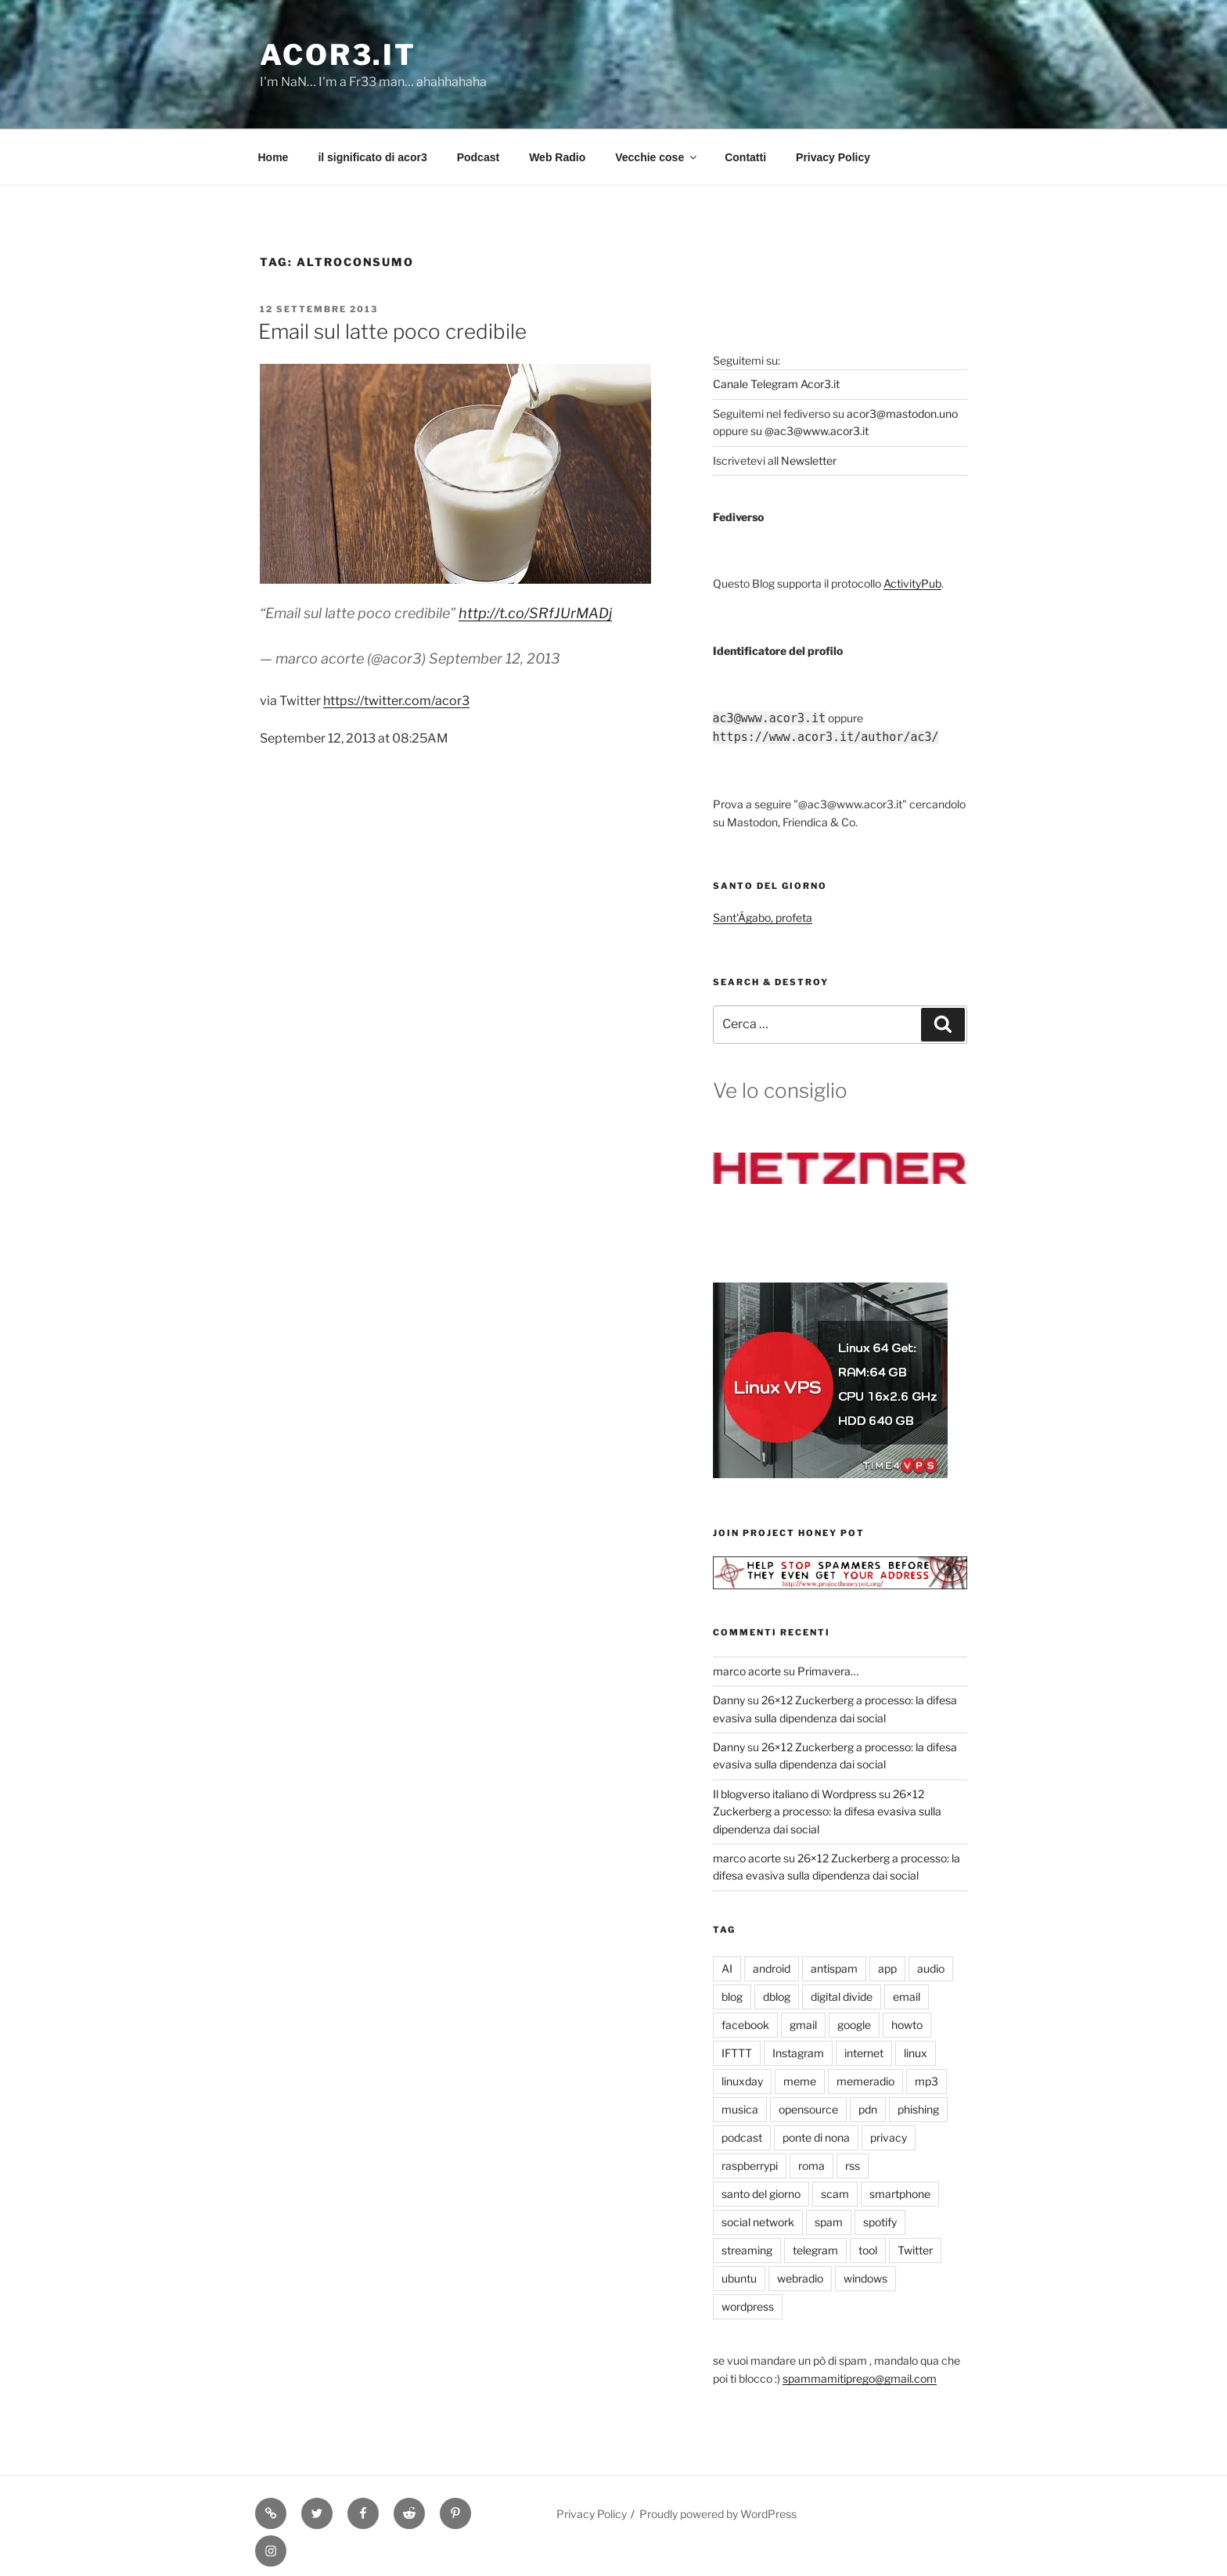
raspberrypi (749, 2165)
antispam (834, 1968)
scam (835, 2193)
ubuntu (739, 2278)
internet (863, 2053)
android (771, 1968)
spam (829, 2222)
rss (852, 2165)
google (854, 2024)
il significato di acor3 (372, 157)
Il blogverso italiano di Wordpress (794, 1794)
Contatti (745, 157)
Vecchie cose (657, 157)
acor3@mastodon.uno (902, 413)
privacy (888, 2137)
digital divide (842, 1996)
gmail (803, 2024)
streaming (746, 2250)
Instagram (798, 2053)
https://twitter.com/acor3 (396, 700)
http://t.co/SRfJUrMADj (535, 613)
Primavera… (827, 1671)
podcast (741, 2137)
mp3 (926, 2081)
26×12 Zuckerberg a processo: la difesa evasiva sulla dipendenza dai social (827, 1811)
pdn (867, 2109)
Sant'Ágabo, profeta (762, 917)
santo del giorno (761, 2193)
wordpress (747, 2306)
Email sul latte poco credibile (392, 331)
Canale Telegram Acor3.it (776, 383)
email (906, 1996)
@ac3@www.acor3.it (817, 430)
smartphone (899, 2193)
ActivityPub (912, 583)
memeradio (865, 2081)
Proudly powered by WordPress (718, 2513)
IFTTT (736, 2053)
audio (931, 1968)
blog (732, 1996)
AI (726, 1968)
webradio (800, 2278)
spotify (880, 2222)
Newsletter (809, 460)
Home (273, 157)
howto (907, 2024)
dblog (776, 1996)
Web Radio (557, 157)
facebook (745, 2024)
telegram (815, 2250)
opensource (808, 2109)
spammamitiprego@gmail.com (860, 2378)
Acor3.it (338, 55)
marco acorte (747, 1671)
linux (915, 2053)
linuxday (742, 2081)
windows (865, 2278)
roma (811, 2165)
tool (867, 2250)
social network (757, 2222)
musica (739, 2109)
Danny (729, 1700)
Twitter (915, 2250)
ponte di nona (816, 2137)
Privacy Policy (833, 157)
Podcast (478, 157)
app (887, 1968)
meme (799, 2081)
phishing (918, 2109)
